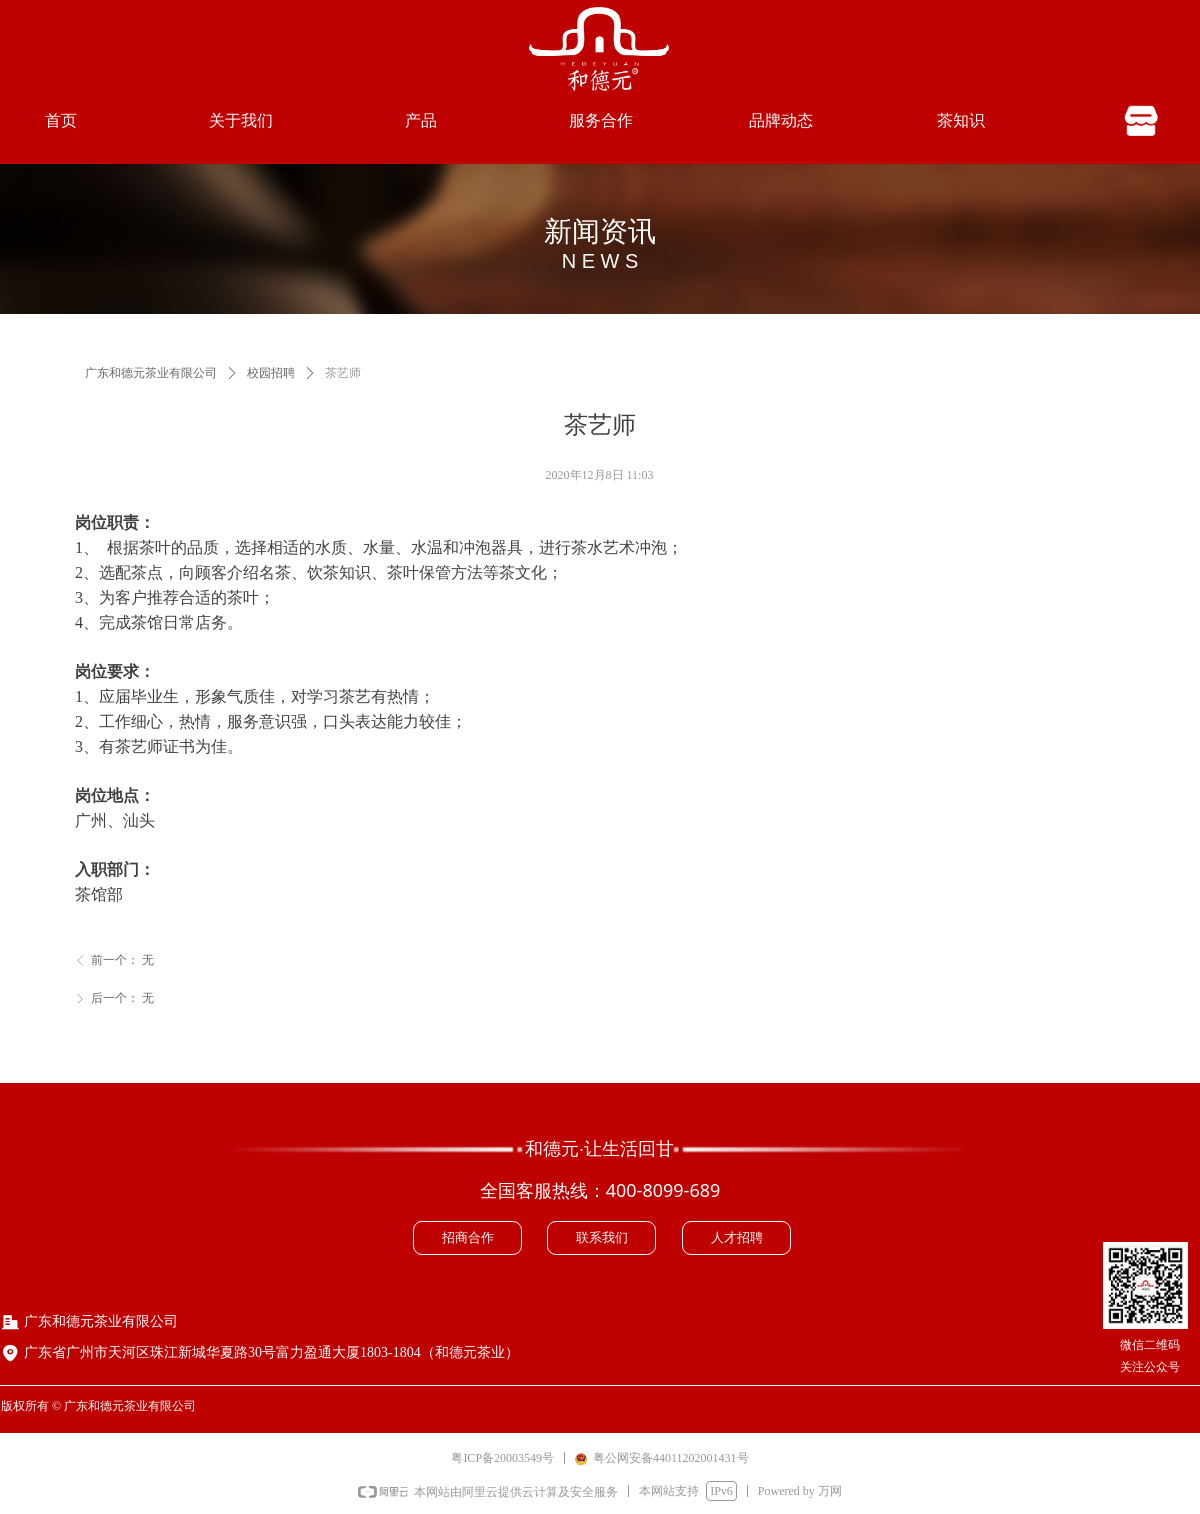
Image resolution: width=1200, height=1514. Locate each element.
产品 (421, 120)
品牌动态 (781, 120)
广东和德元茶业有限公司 (151, 373)
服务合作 (601, 120)
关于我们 (241, 120)
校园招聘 (271, 373)
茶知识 (961, 120)
